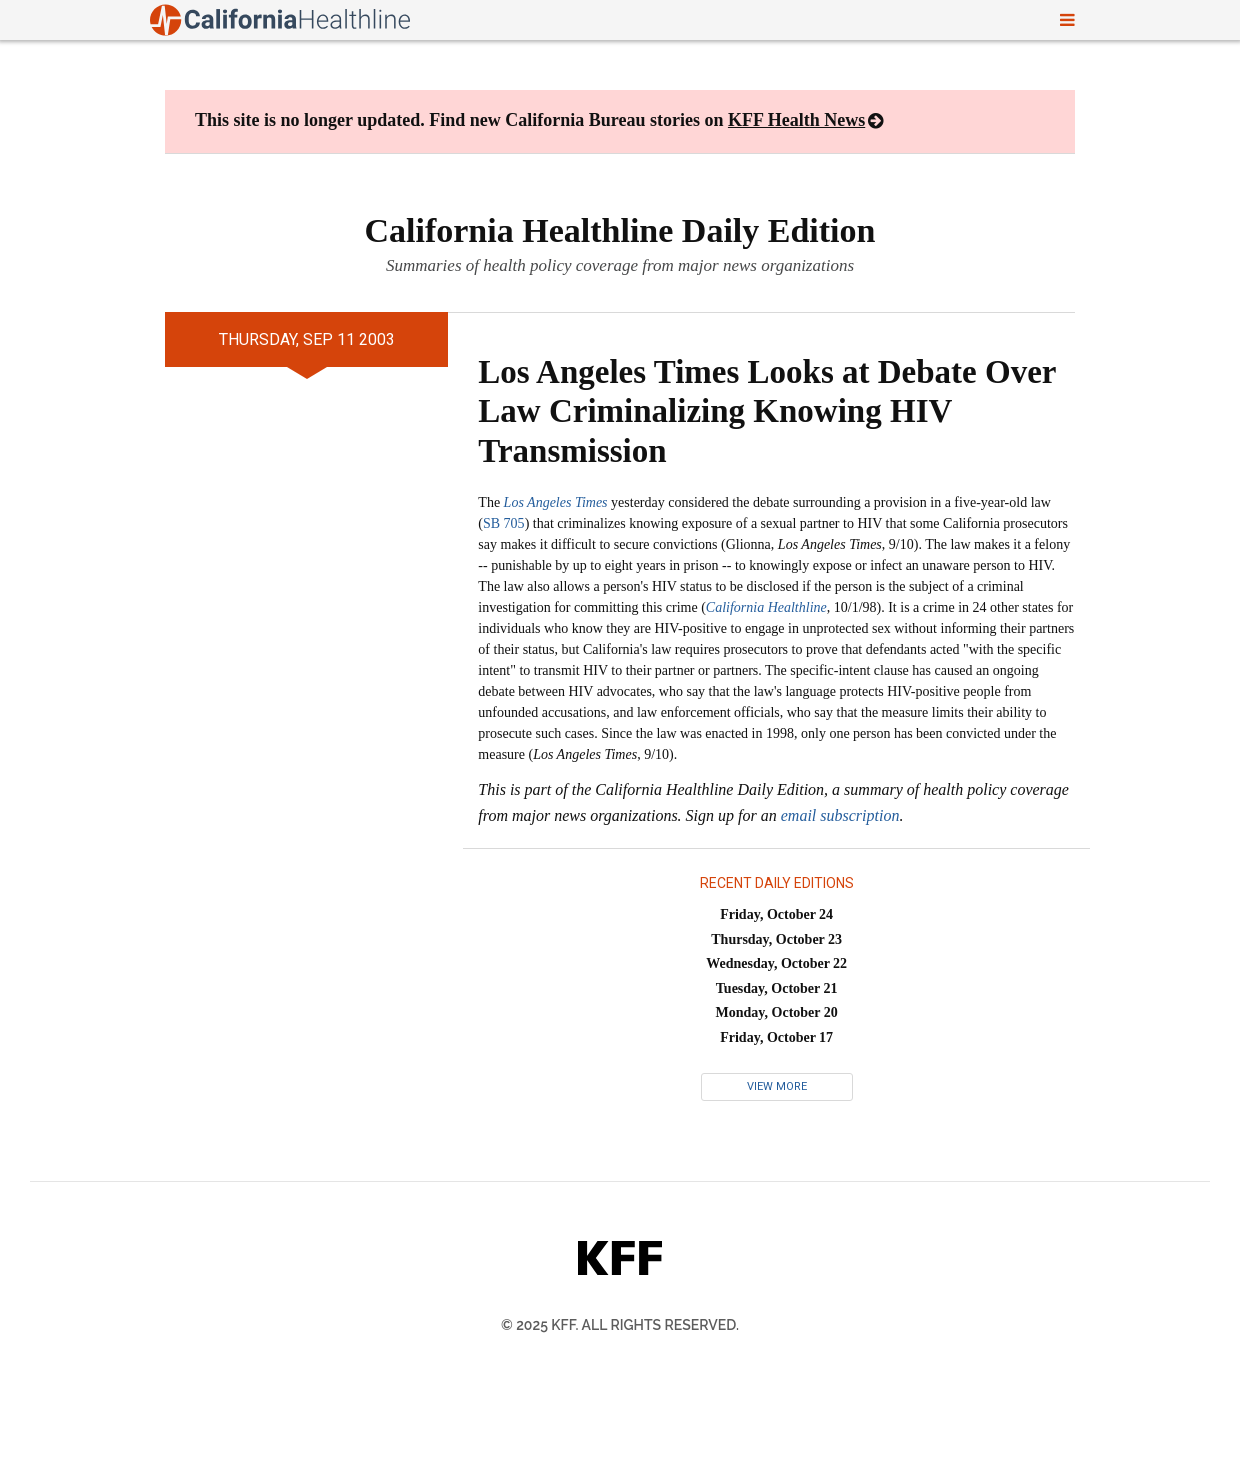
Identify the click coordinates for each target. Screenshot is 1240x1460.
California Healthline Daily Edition (620, 230)
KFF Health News (796, 120)
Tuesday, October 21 (777, 988)
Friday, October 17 (776, 1037)
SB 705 (504, 523)
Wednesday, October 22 (776, 963)
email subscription (840, 815)
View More (777, 1086)
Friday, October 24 (776, 914)
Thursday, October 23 (776, 939)
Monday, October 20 (777, 1012)
